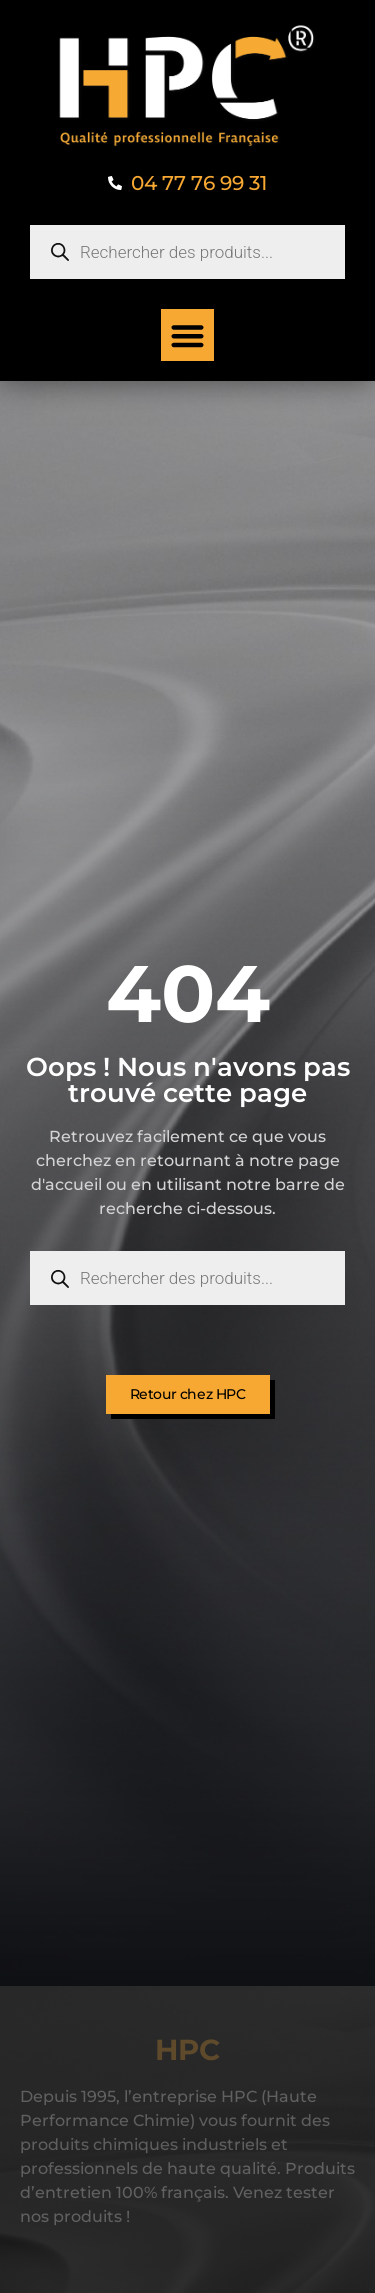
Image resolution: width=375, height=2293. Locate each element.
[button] (187, 335)
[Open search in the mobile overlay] (187, 252)
